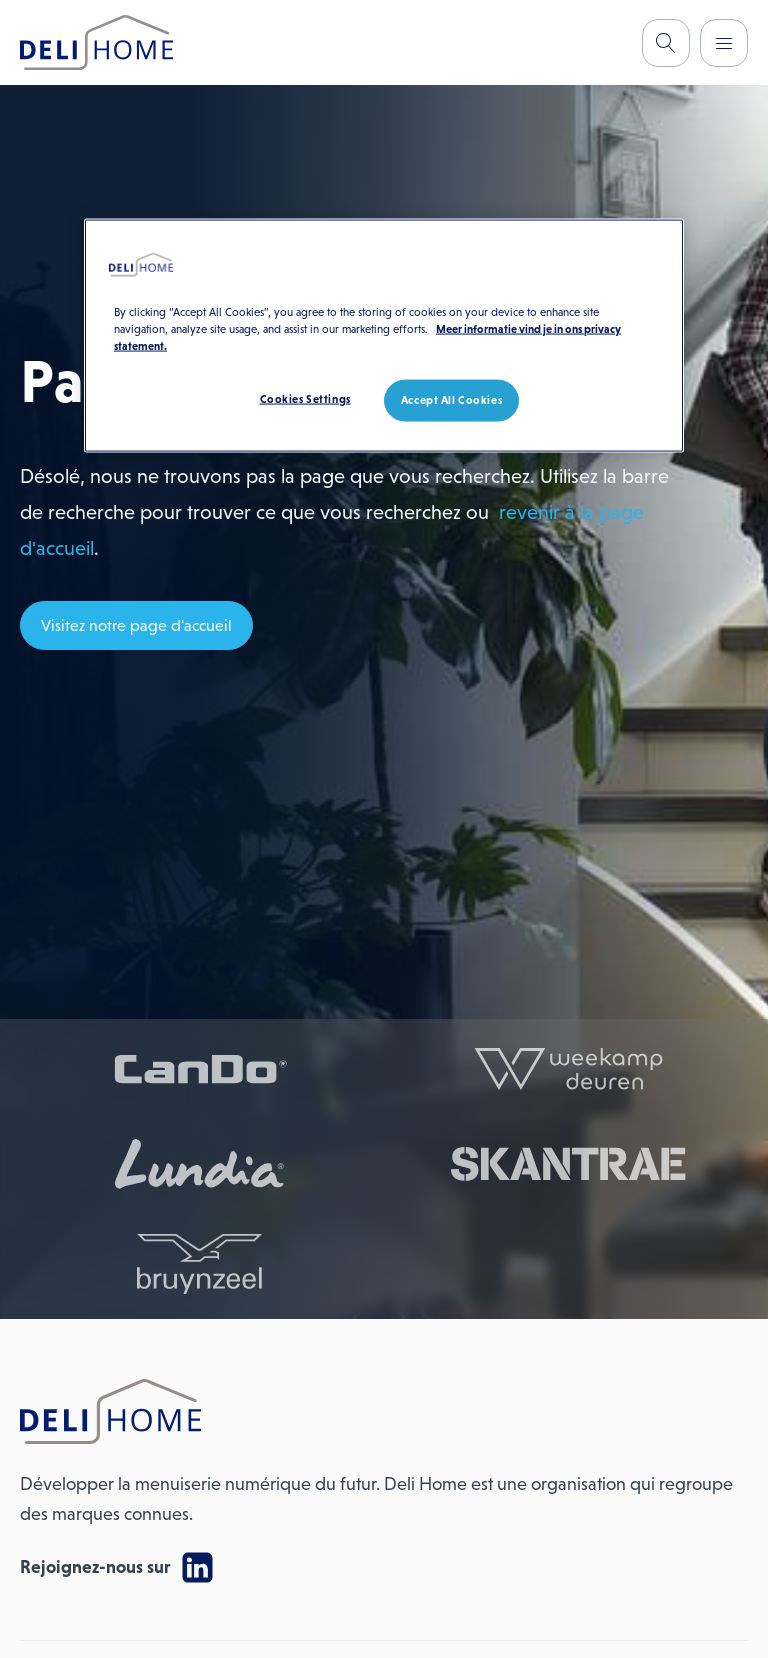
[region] (384, 335)
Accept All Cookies (451, 399)
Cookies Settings (305, 398)
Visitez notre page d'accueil (136, 625)
